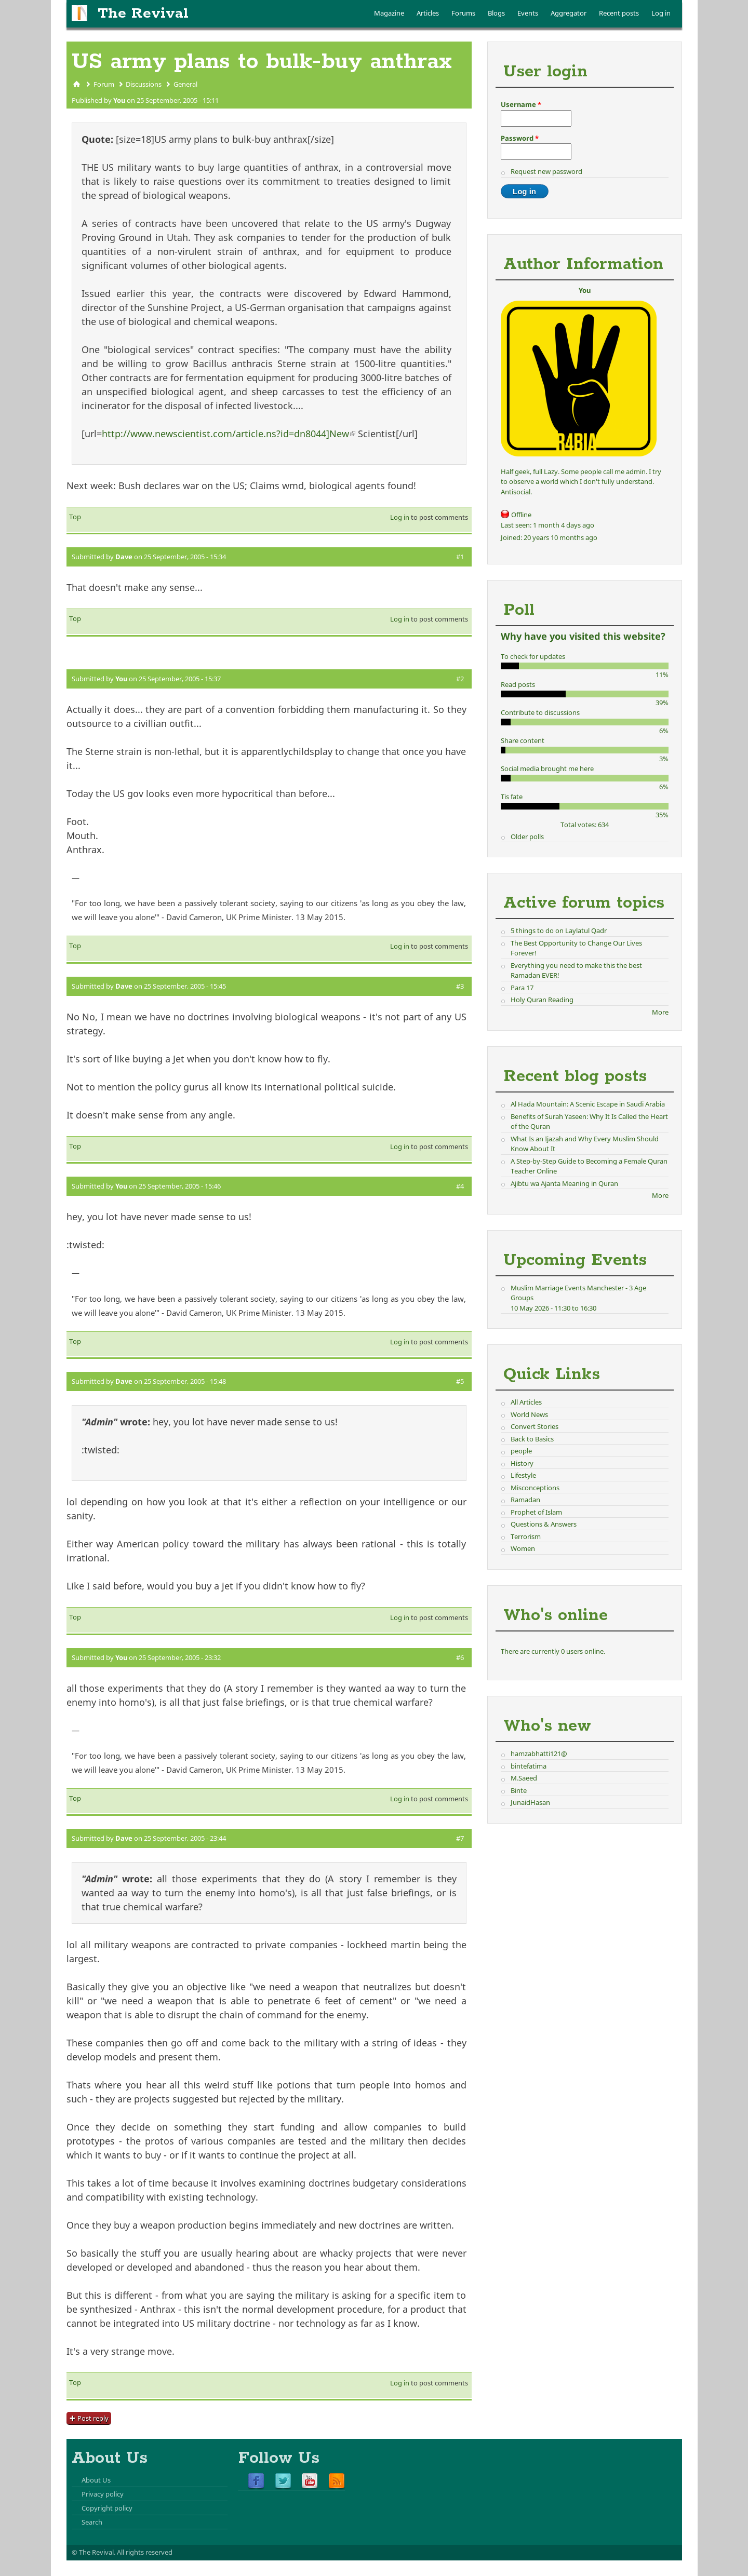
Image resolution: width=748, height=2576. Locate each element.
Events (527, 13)
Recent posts (619, 13)
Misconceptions (535, 1487)
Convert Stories (534, 1426)
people (521, 1450)
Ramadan (525, 1499)
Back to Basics (532, 1439)
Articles (428, 13)
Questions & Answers (544, 1524)
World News (529, 1414)
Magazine (389, 13)
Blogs (496, 13)
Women (523, 1548)
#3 (460, 986)
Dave (123, 556)
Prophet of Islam (536, 1512)
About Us (96, 2480)
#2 (460, 678)
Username (521, 104)
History (522, 1463)
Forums (463, 13)
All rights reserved (144, 2552)
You (119, 100)
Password (520, 138)
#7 (460, 1838)
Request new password (546, 171)
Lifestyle (523, 1475)
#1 (460, 556)
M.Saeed (524, 1778)
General (185, 84)
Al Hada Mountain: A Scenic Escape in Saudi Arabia (588, 1104)
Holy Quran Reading (542, 999)
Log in (661, 13)
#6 (460, 1657)
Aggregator (568, 13)
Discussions (144, 84)
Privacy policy (103, 2494)
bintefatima (528, 1766)
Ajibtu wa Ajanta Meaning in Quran (564, 1183)
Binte (519, 1790)
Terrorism (526, 1536)
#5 (460, 1381)
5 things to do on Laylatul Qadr (559, 930)
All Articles (526, 1402)
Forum (104, 84)
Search (92, 2522)
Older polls (527, 836)
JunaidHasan (530, 1802)
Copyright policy (107, 2508)
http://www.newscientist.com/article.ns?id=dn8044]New (228, 433)
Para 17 (522, 987)
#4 (460, 1186)
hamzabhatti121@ (539, 1753)
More (660, 1012)
